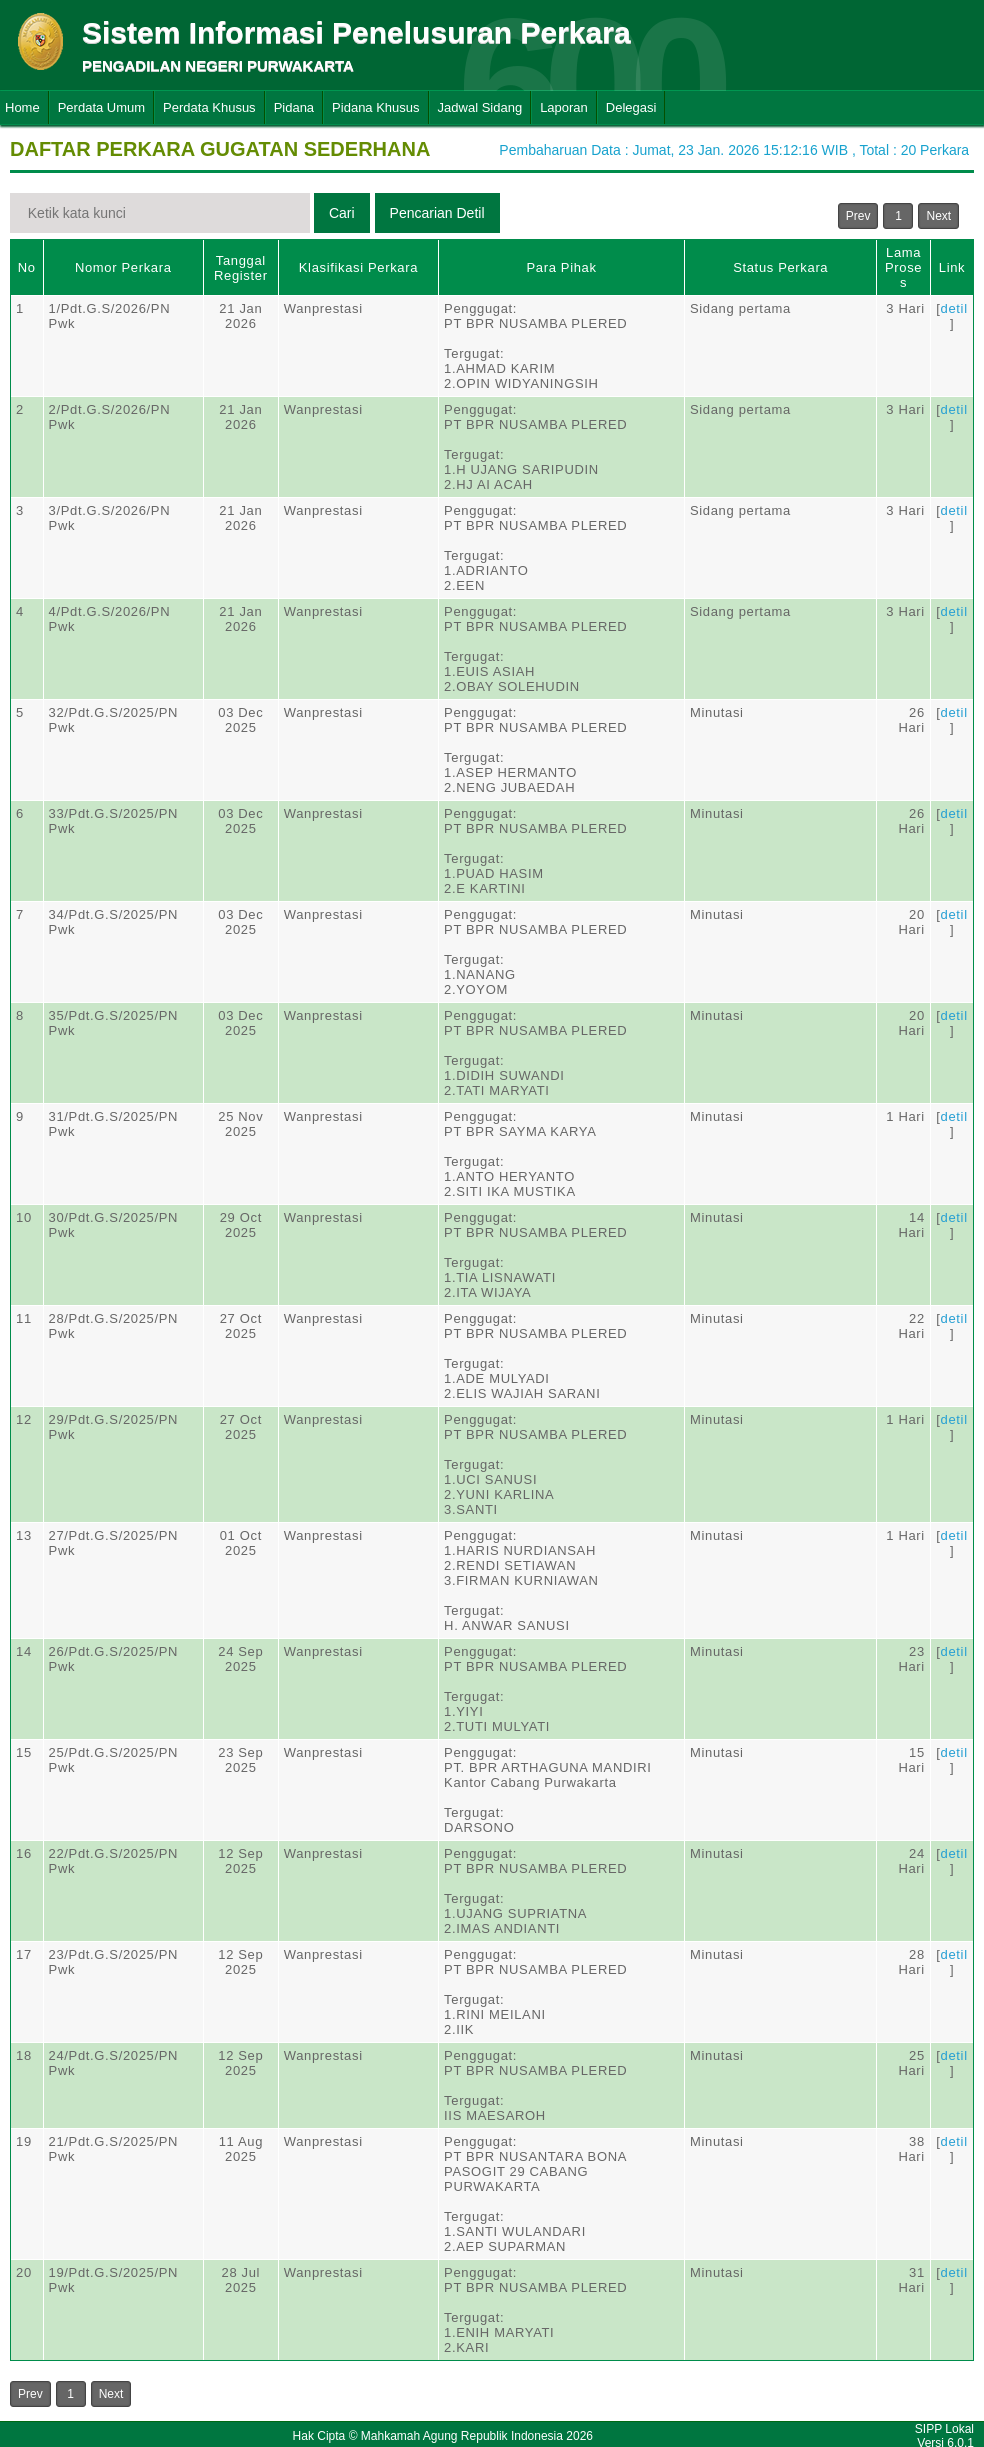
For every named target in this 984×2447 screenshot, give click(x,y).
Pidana (294, 107)
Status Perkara (780, 267)
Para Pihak (562, 267)
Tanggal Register (241, 268)
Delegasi (631, 107)
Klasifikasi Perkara (358, 267)
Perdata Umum (101, 107)
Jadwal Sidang (480, 107)
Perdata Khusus (209, 107)
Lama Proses (903, 267)
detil (954, 308)
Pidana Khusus (375, 107)
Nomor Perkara (123, 267)
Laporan (564, 107)
